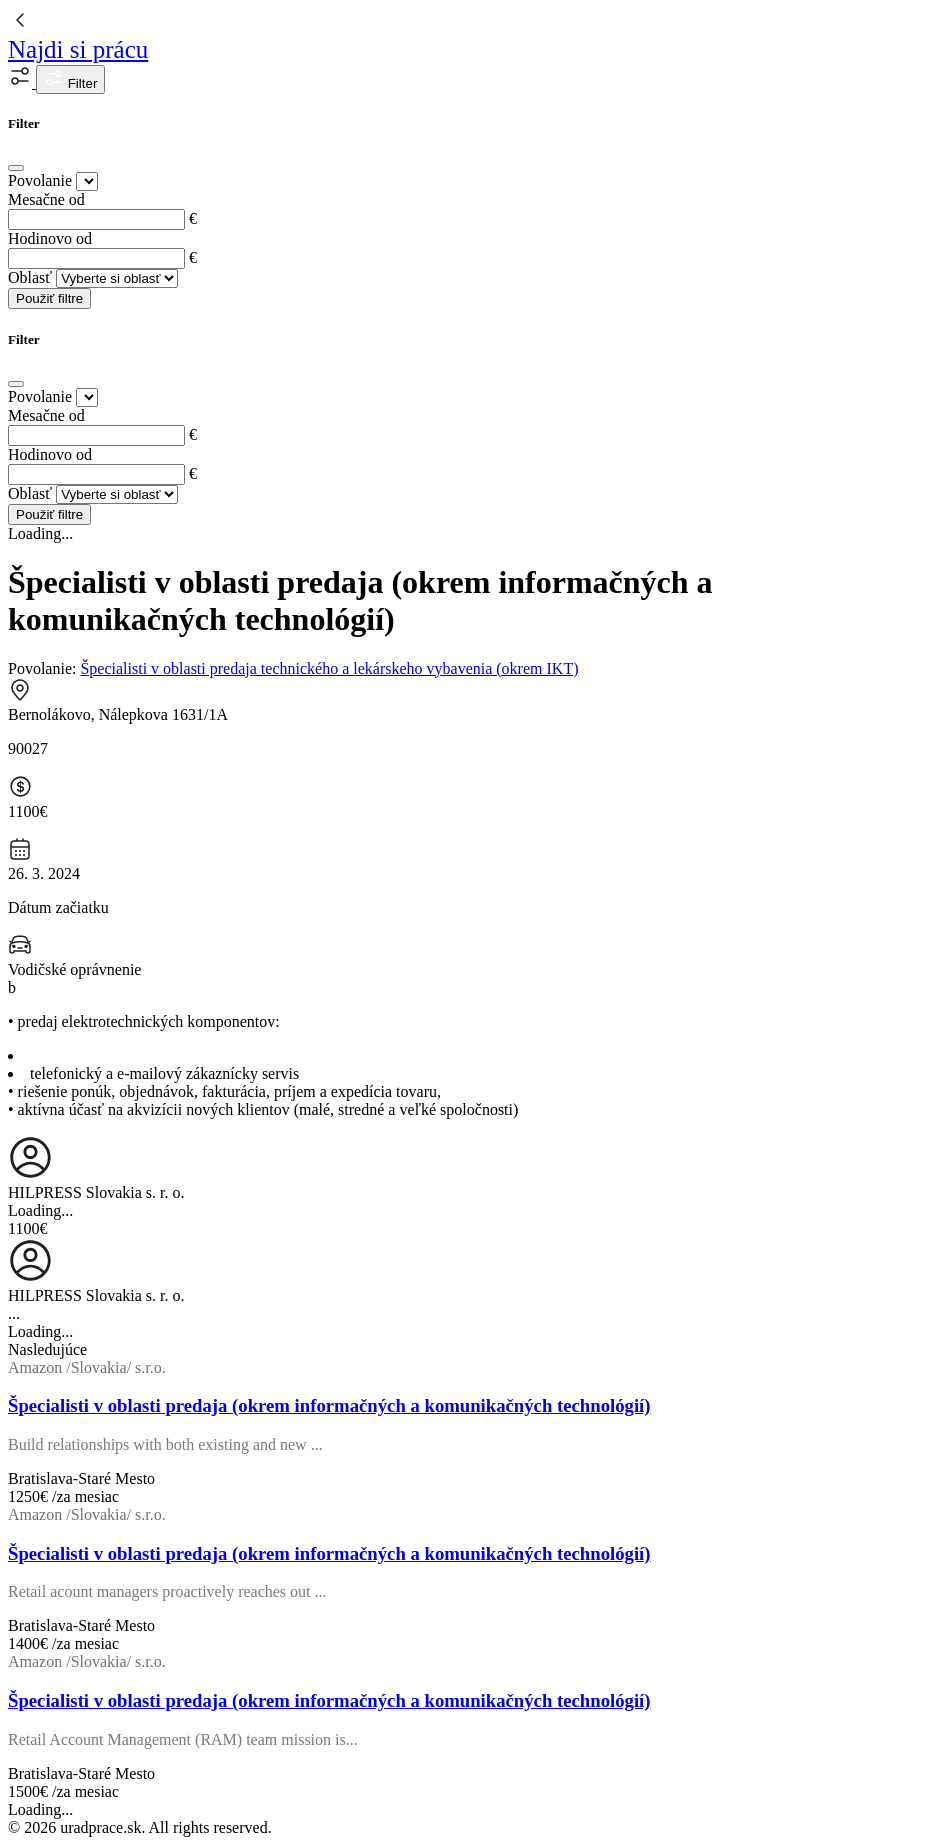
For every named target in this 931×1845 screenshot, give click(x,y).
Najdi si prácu (78, 49)
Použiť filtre (49, 298)
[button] (22, 82)
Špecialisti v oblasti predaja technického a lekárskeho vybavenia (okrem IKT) (329, 668)
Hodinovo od (50, 238)
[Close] (16, 168)
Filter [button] (70, 79)
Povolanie (40, 180)
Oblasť (30, 277)
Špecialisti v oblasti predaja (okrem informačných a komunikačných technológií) (329, 1405)
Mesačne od (46, 199)
